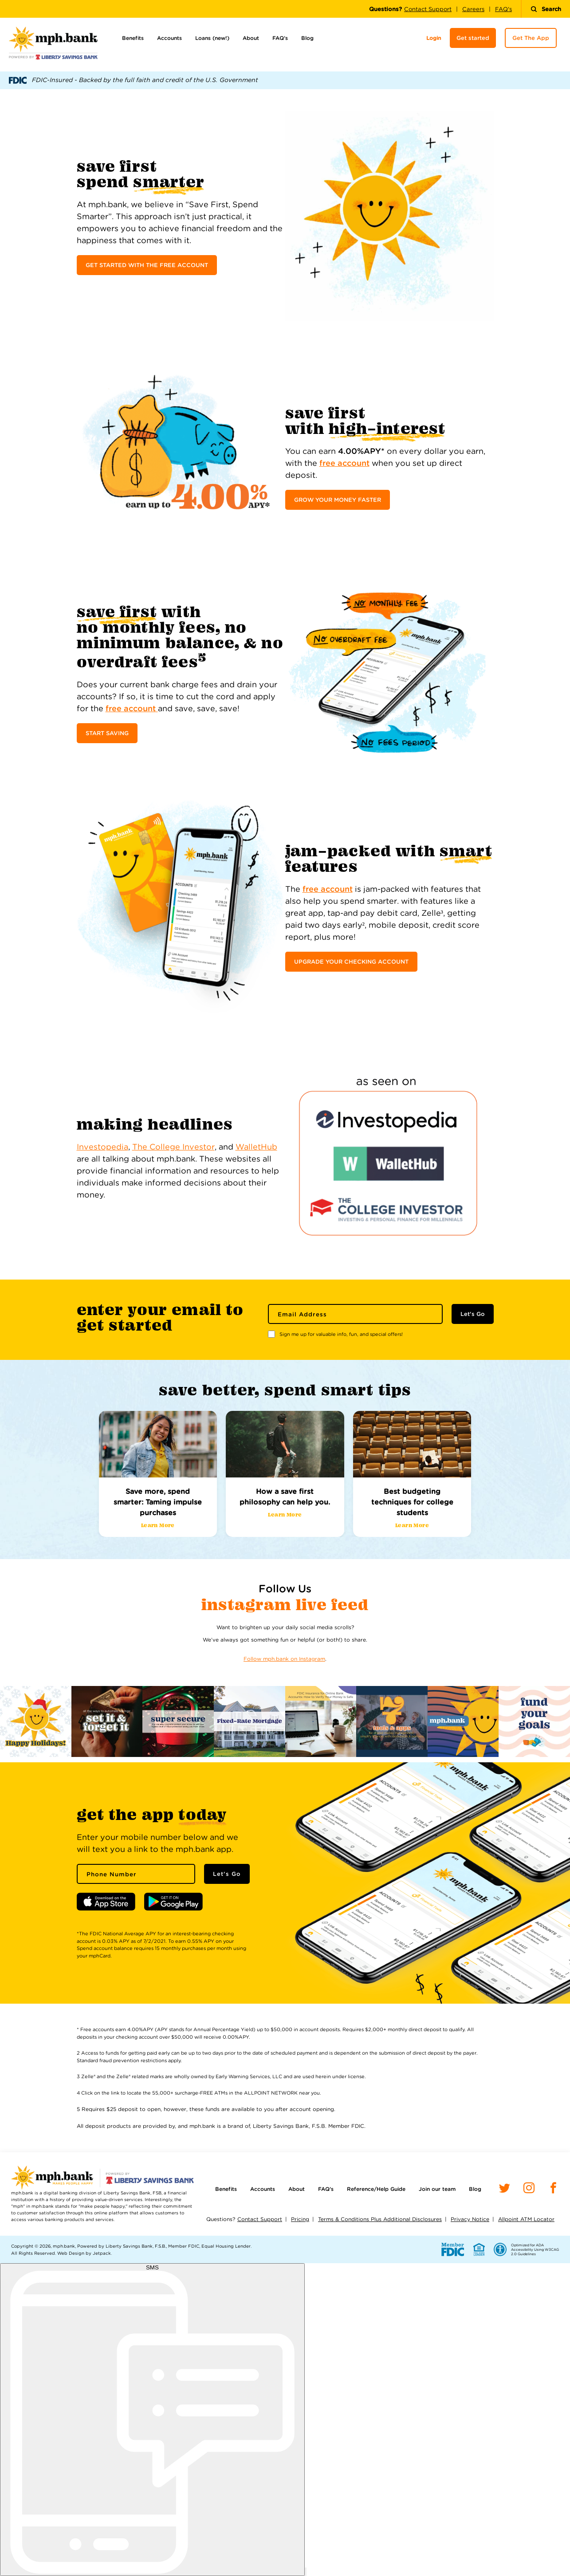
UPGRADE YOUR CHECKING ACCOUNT (351, 961)
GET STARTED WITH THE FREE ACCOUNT (147, 265)
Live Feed (332, 1604)
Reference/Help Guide (376, 2189)
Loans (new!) (212, 38)
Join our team (437, 2189)
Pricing (300, 2219)
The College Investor (173, 1146)
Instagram (248, 1604)
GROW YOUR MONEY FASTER (337, 499)
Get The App (530, 38)
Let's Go (472, 1314)
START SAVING (107, 733)
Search (546, 9)
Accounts (169, 38)
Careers (473, 9)
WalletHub (256, 1146)
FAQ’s (280, 38)
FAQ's (503, 9)
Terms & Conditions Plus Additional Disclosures (380, 2219)
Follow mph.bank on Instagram (284, 1658)
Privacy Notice (470, 2219)
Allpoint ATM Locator (526, 2219)
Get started (472, 38)
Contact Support (428, 9)
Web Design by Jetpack (84, 2253)
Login (433, 38)
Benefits (133, 38)
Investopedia (102, 1146)
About (251, 38)
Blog (307, 38)
